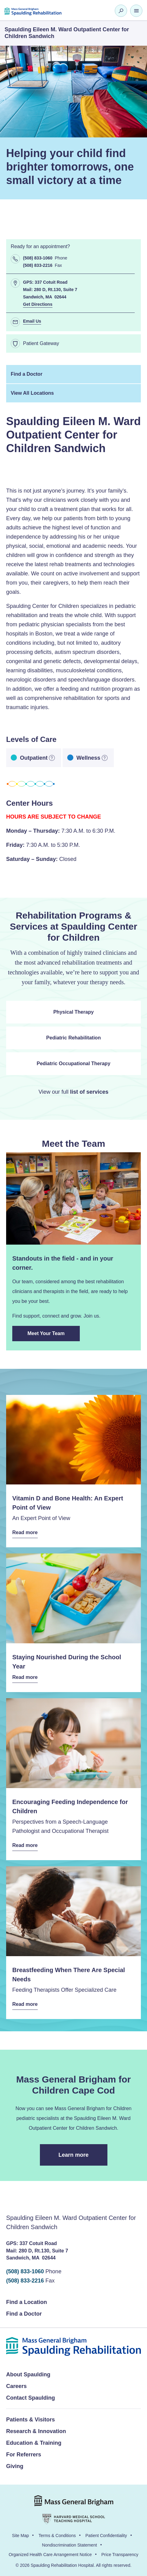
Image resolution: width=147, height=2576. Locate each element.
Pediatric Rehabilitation (73, 1037)
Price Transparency (119, 2554)
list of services (89, 1092)
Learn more (82, 2159)
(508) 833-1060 (25, 2271)
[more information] (52, 758)
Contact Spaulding (30, 2398)
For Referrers (23, 2454)
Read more (25, 1533)
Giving (14, 2466)
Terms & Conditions (57, 2535)
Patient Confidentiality (106, 2535)
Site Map (20, 2535)
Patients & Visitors (30, 2420)
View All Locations (32, 393)
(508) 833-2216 (25, 2281)
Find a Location (26, 2302)
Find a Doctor (26, 374)
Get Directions (37, 304)
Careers (16, 2386)
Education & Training (33, 2443)
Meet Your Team (52, 1336)
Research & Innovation (36, 2431)
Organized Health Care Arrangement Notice (50, 2554)
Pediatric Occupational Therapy (73, 1063)
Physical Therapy (73, 1012)
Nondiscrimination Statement (69, 2545)
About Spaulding (28, 2374)
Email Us (32, 321)
